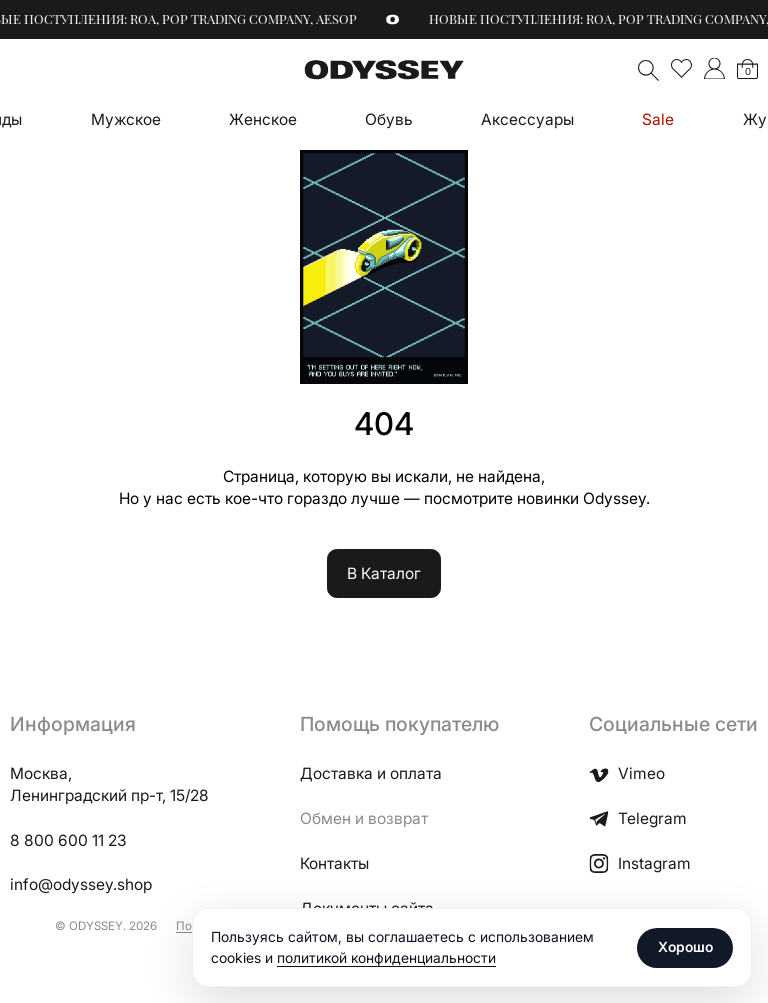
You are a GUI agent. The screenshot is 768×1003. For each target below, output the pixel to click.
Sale (658, 119)
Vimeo (627, 773)
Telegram (638, 818)
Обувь (389, 119)
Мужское (126, 119)
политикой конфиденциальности (386, 957)
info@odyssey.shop (81, 884)
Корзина (748, 71)
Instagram (640, 863)
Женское (263, 119)
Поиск (648, 70)
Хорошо (685, 946)
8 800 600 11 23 (68, 840)
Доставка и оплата (371, 773)
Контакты (334, 863)
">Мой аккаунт (714, 68)
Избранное (681, 68)
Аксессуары (527, 119)
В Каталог (384, 573)
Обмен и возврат (364, 818)
